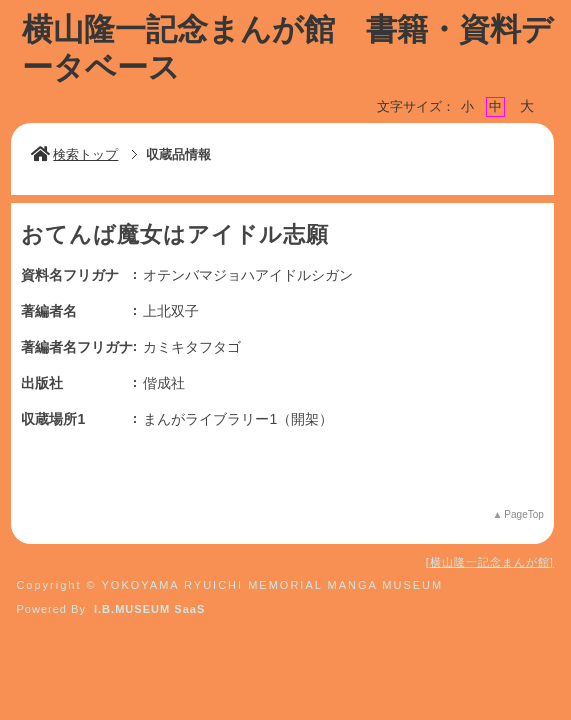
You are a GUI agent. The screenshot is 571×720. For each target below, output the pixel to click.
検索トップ (74, 154)
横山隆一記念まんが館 (490, 562)
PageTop (523, 514)
